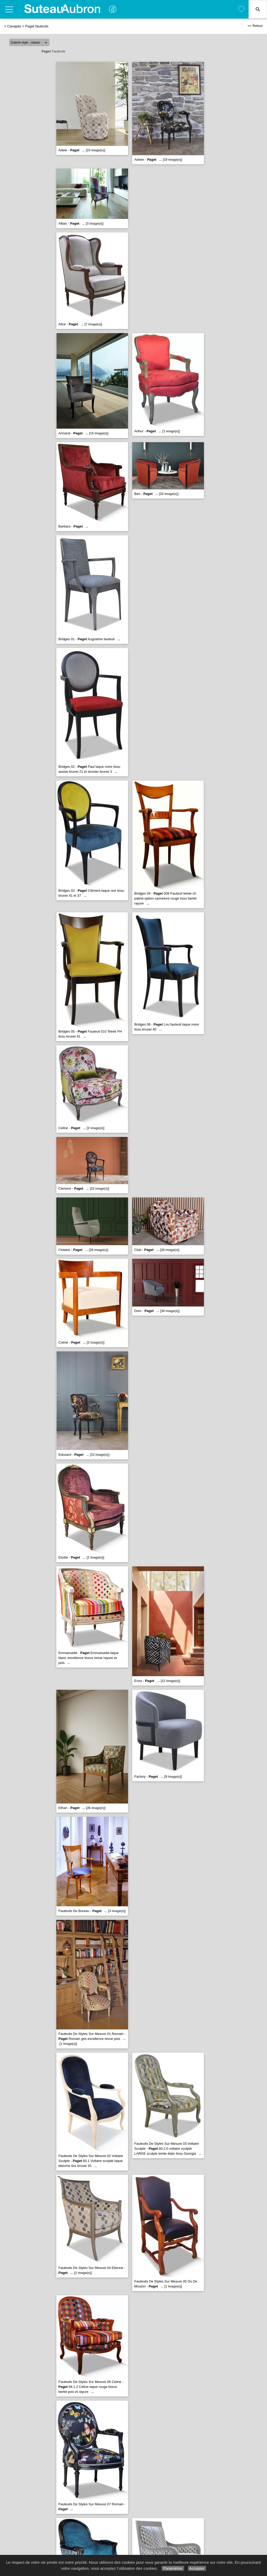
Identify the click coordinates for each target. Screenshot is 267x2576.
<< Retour (255, 26)
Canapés (14, 26)
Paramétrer (173, 2568)
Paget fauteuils (36, 26)
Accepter (197, 2568)
